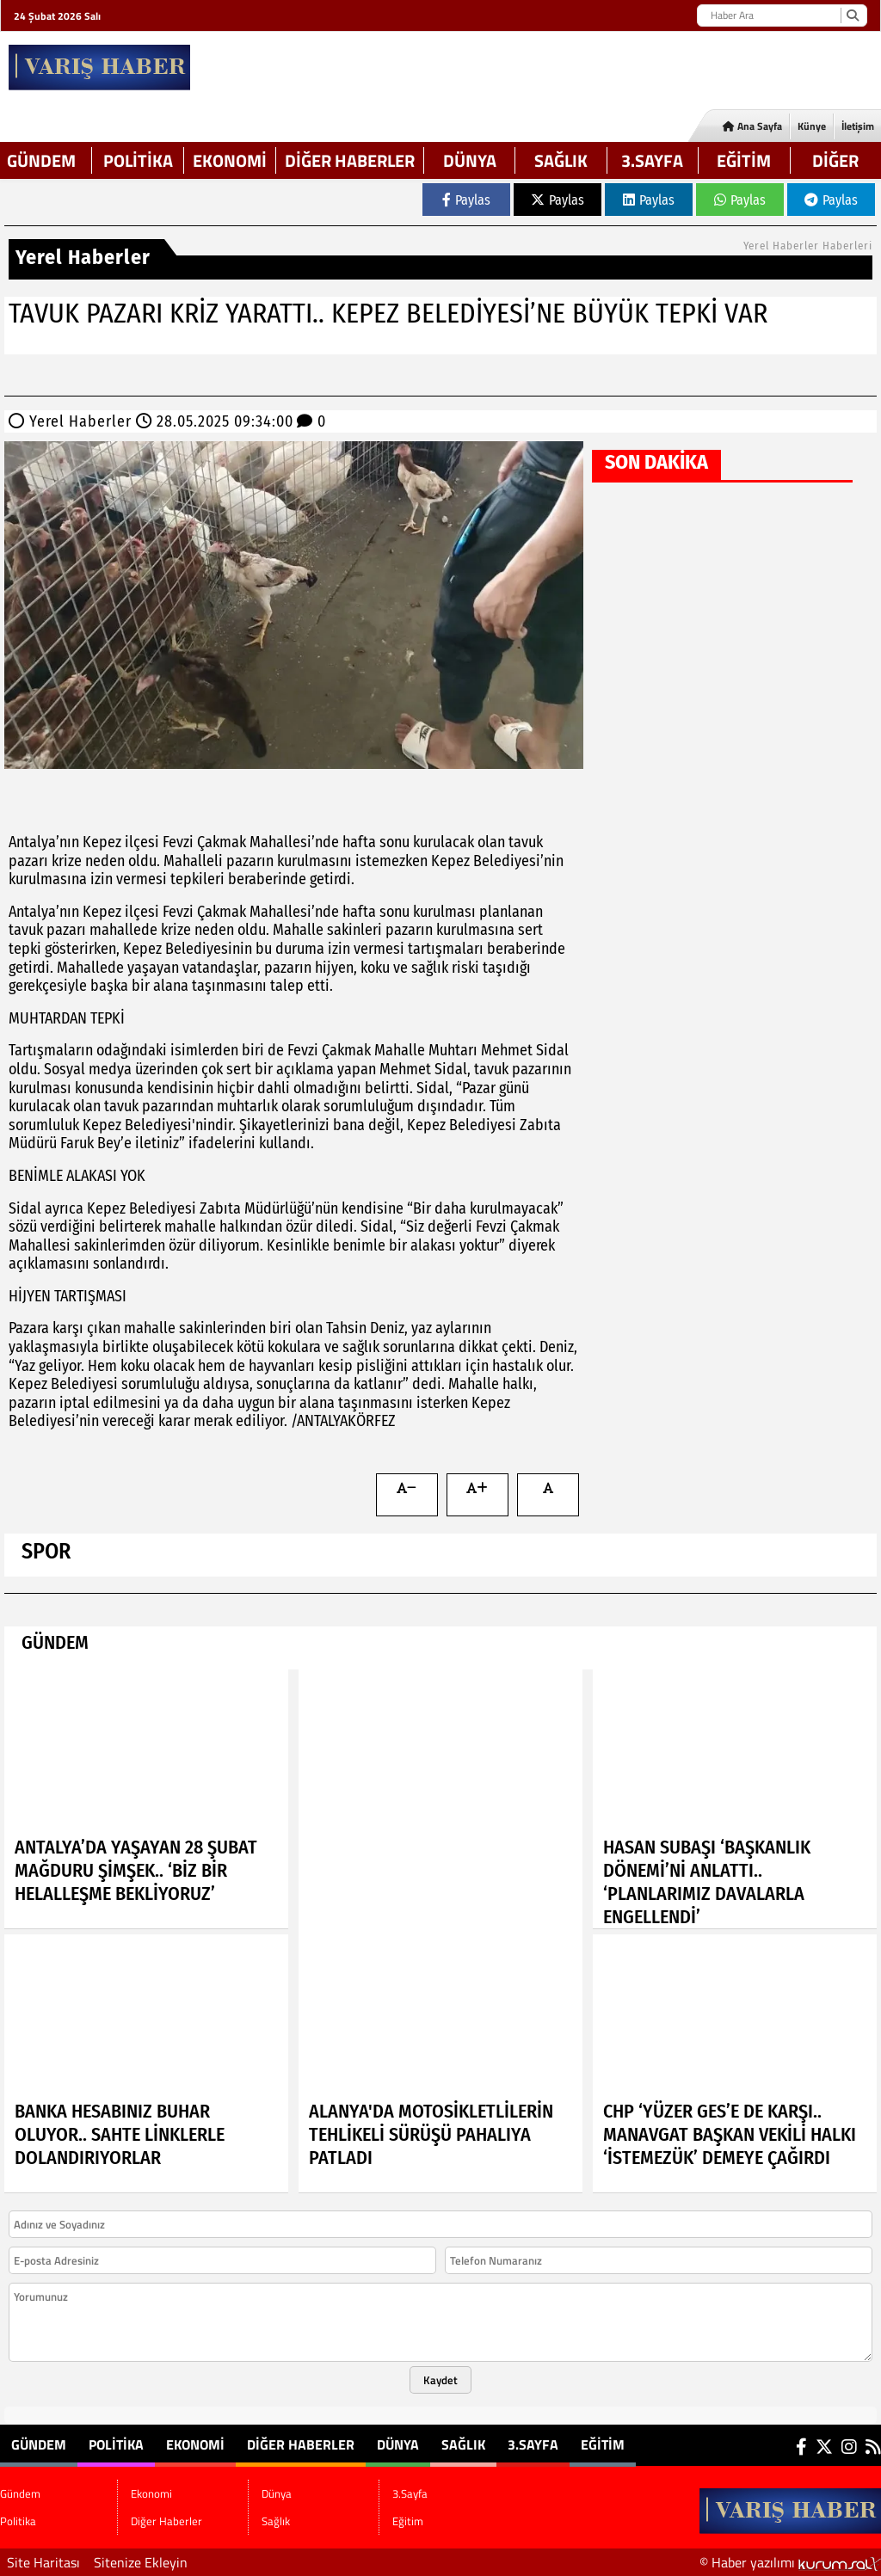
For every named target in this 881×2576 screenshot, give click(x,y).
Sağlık (561, 160)
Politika (138, 160)
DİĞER (835, 160)
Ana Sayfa (752, 126)
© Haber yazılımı (790, 2562)
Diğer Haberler (350, 160)
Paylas (466, 200)
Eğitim (744, 160)
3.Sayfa (652, 160)
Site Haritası (43, 2562)
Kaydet (440, 2379)
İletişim (857, 126)
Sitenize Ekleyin (141, 2562)
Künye (812, 126)
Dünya (469, 160)
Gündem (41, 160)
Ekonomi (230, 160)
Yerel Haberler (80, 421)
